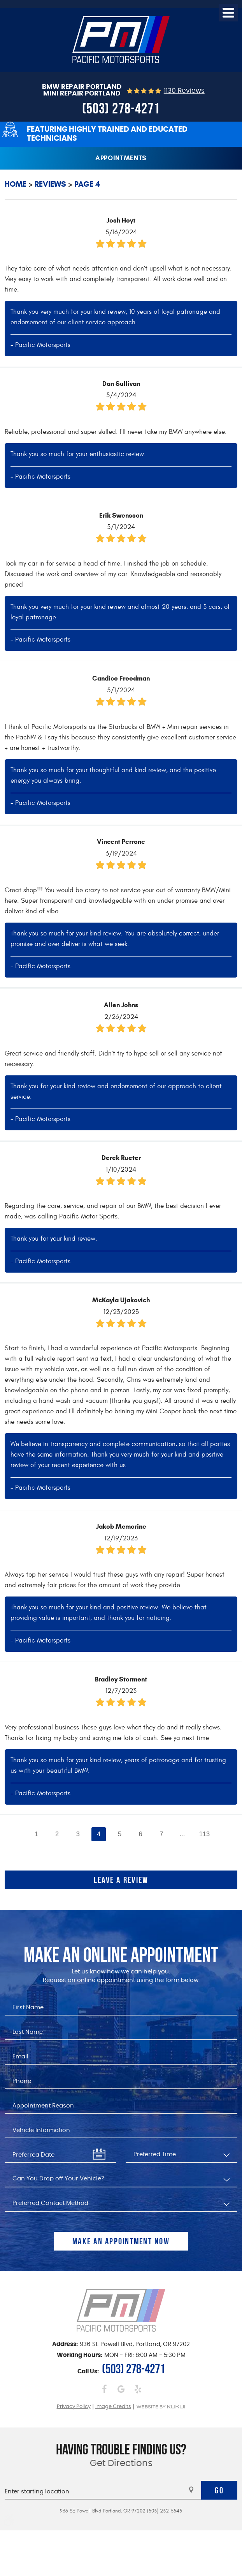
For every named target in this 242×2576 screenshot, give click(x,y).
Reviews (50, 184)
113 (204, 1833)
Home (15, 184)
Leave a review (121, 1880)
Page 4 (87, 184)
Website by (161, 2407)
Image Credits (113, 2406)
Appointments (121, 158)
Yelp (138, 2389)
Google (121, 2389)
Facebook (104, 2389)
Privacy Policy (74, 2406)
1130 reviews (184, 91)
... (182, 1833)
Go (219, 2490)
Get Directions (121, 2463)
